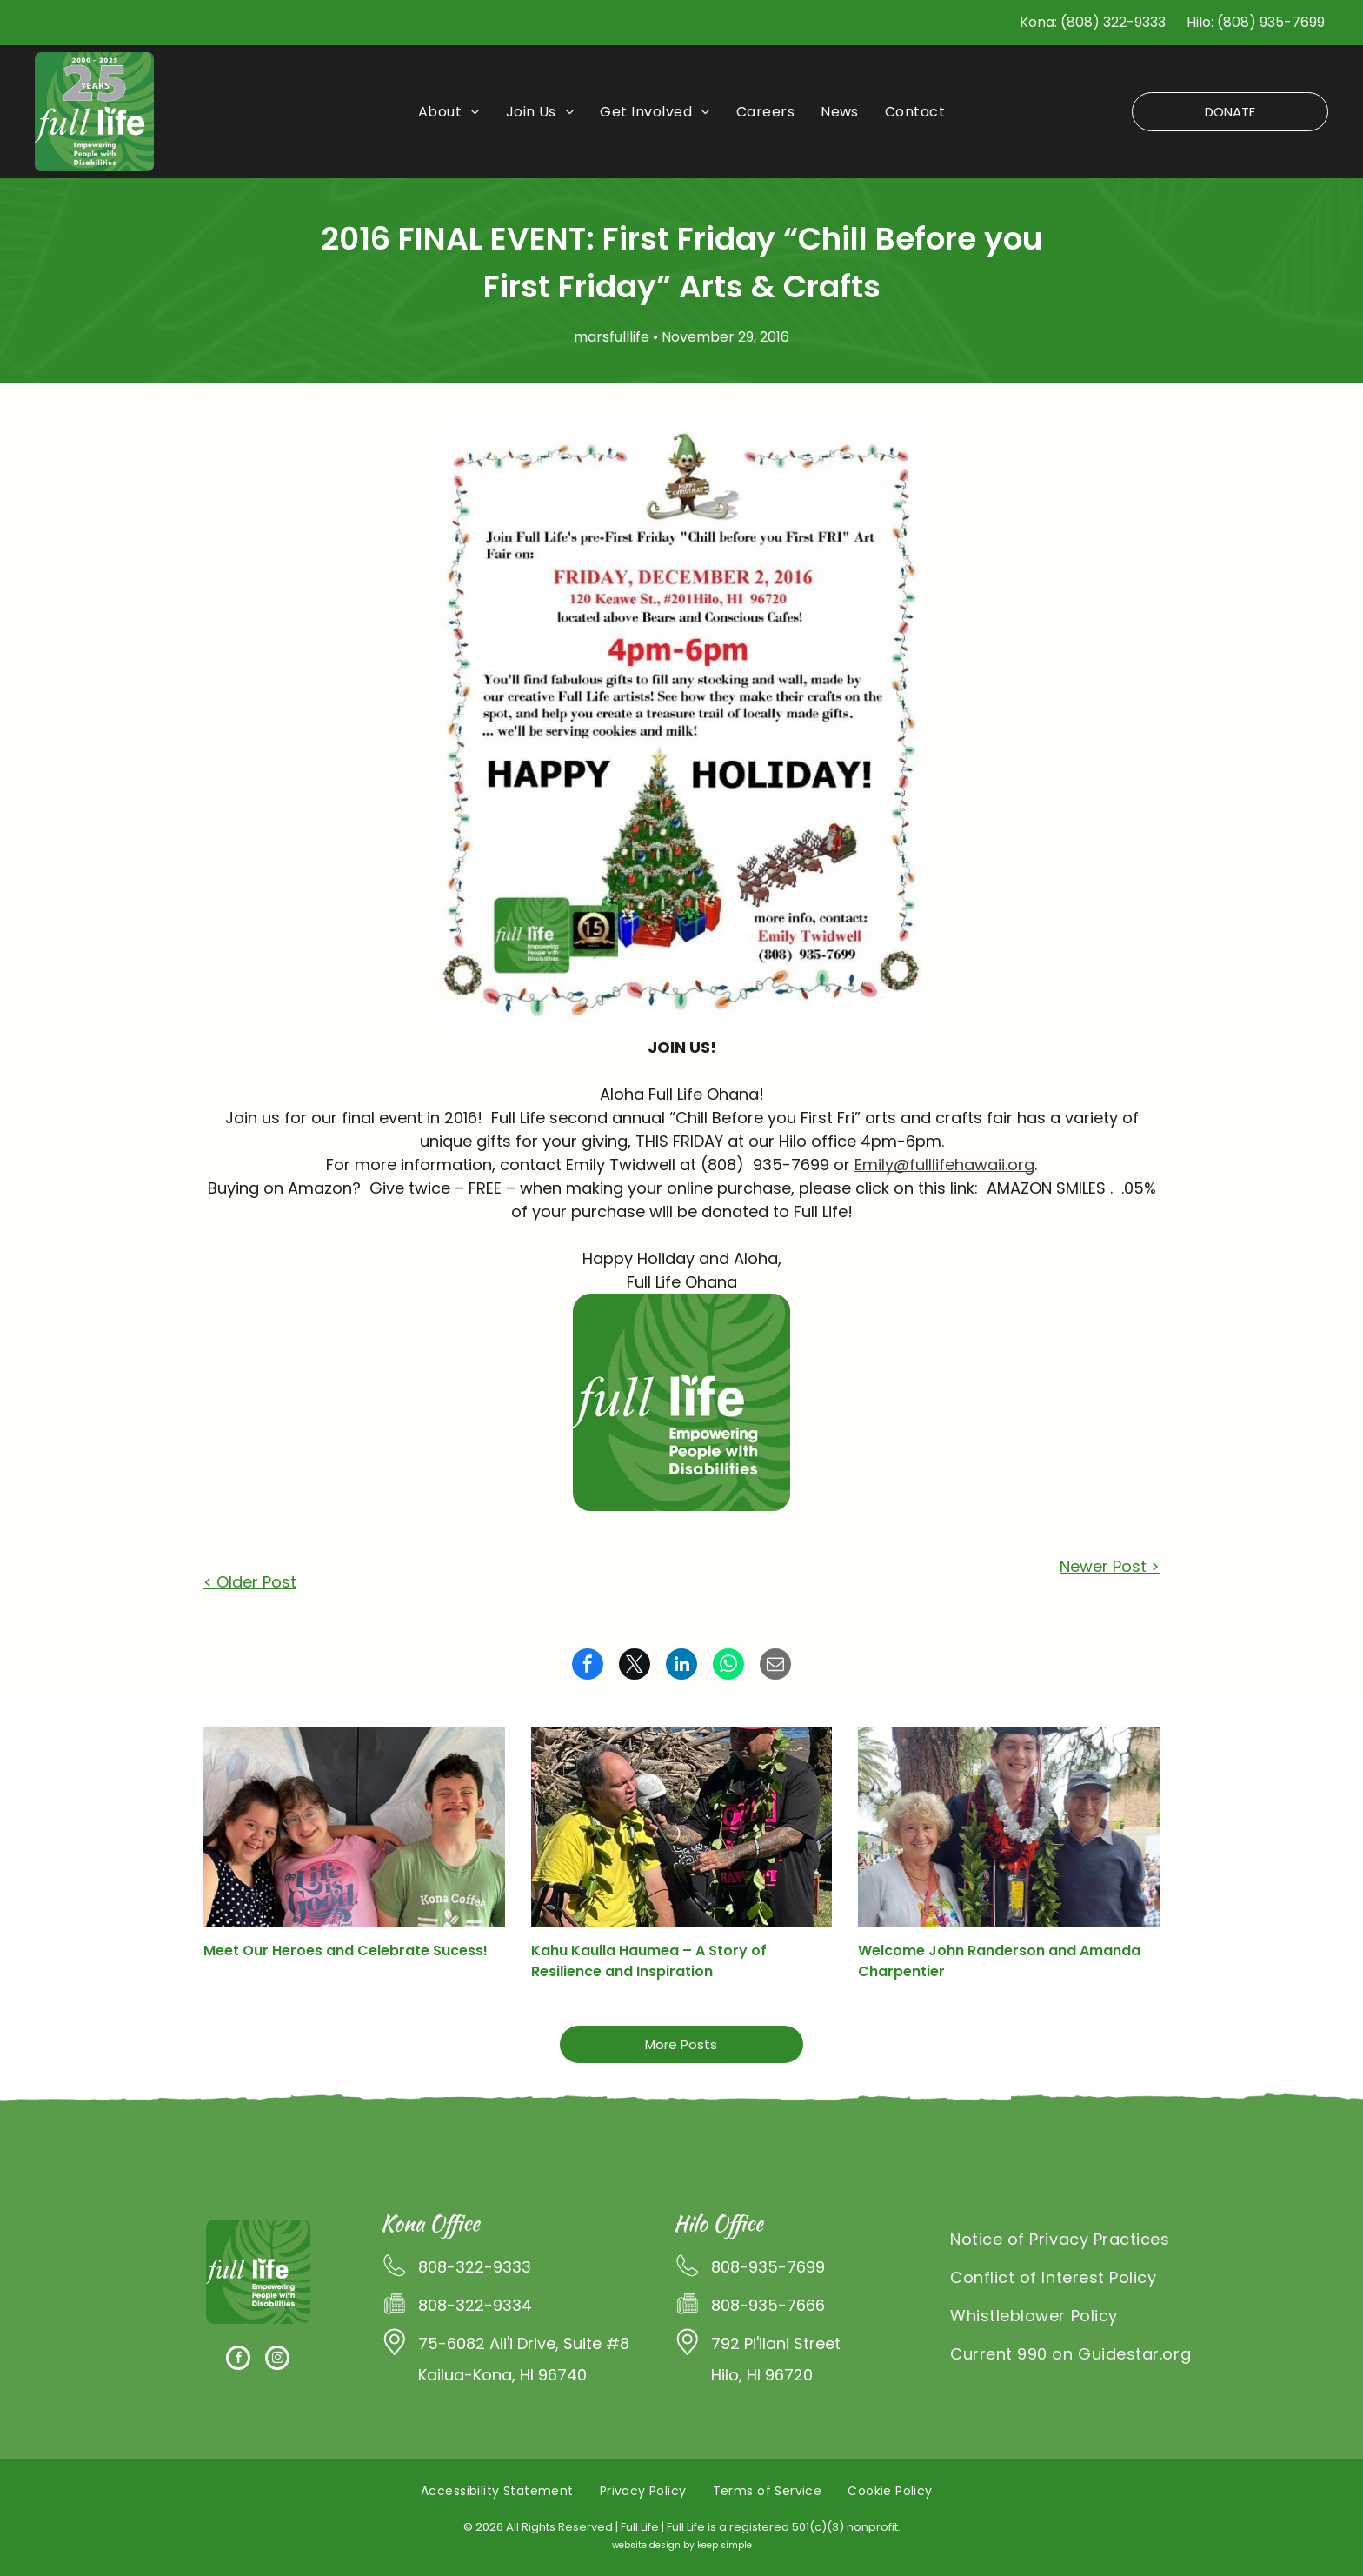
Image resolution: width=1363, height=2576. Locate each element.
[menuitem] (449, 112)
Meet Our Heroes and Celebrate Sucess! (345, 1950)
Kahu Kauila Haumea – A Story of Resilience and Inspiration (649, 1960)
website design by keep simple (682, 2545)
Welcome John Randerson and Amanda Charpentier (999, 1960)
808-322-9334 (475, 2305)
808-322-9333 (474, 2267)
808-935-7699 (768, 2267)
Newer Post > (1110, 1566)
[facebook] (238, 2360)
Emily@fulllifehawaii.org (944, 1164)
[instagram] (277, 2360)
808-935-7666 (768, 2305)
